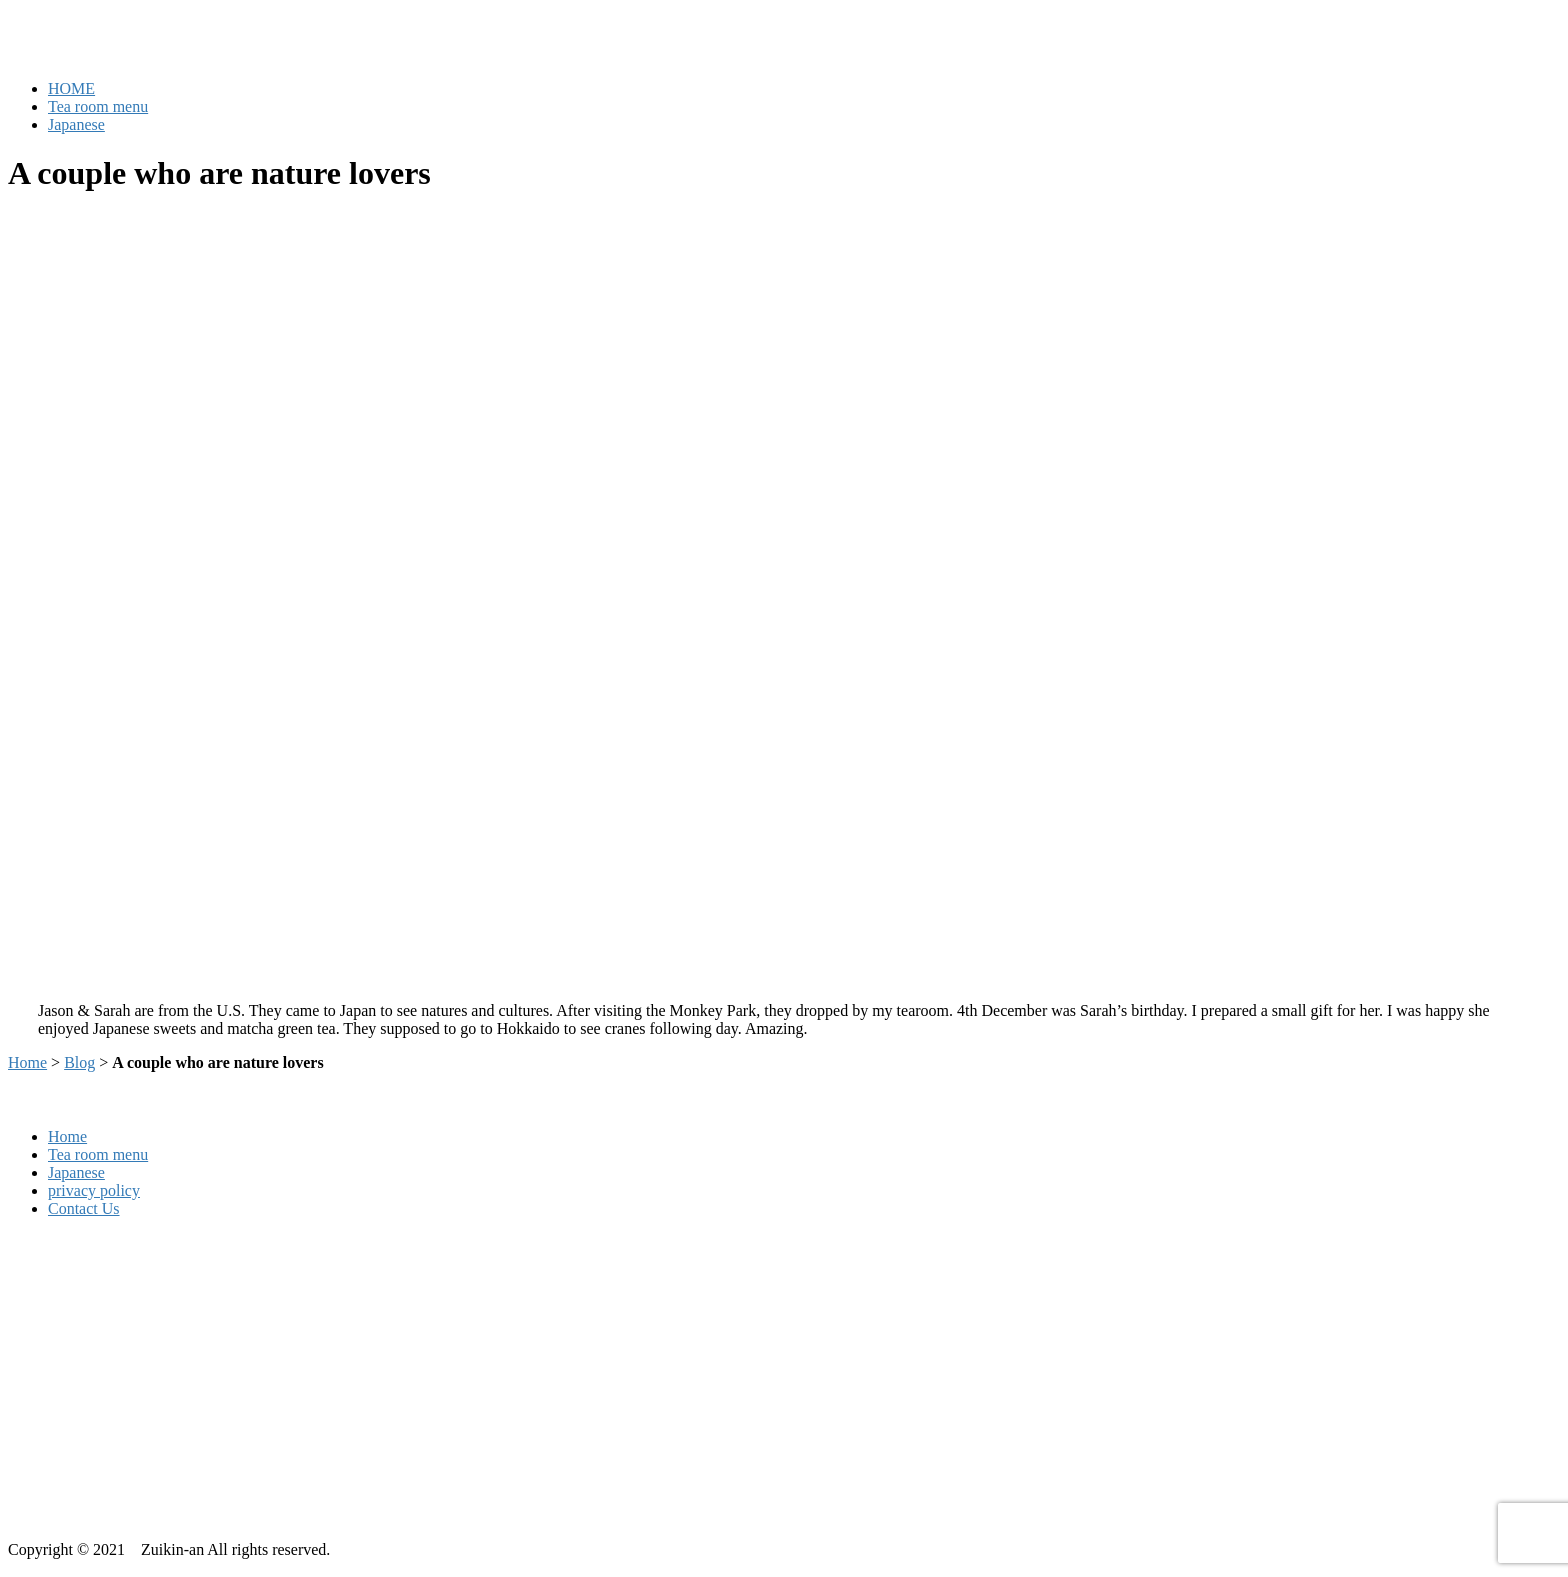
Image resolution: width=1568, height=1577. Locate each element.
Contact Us (84, 1208)
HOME (71, 88)
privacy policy (94, 1190)
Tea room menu (98, 106)
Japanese (76, 124)
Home (27, 1062)
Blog (79, 1062)
